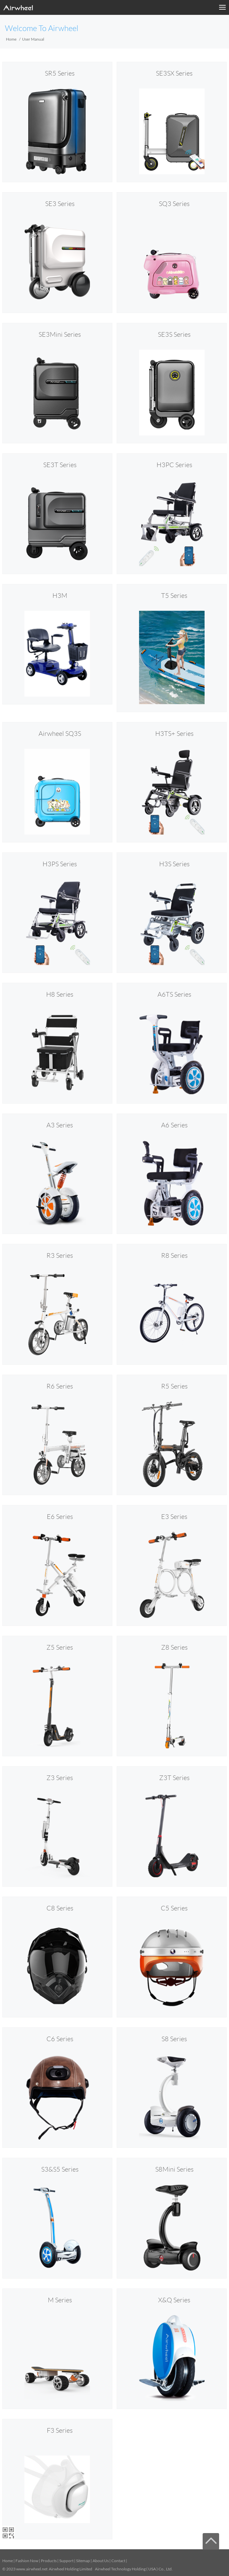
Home (11, 39)
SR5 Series (60, 73)
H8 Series (59, 994)
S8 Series (174, 2039)
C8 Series (59, 1908)
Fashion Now (26, 2560)
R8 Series (174, 1255)
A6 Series (174, 1125)
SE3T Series (60, 464)
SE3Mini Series (60, 334)
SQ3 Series (174, 203)
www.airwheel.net (31, 2568)
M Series (60, 2300)
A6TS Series (174, 994)
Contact (118, 2560)
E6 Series (60, 1516)
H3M (59, 595)
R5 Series (174, 1386)
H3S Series (174, 864)
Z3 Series (59, 1777)
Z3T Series (174, 1777)
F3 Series (60, 2430)
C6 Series (59, 2039)
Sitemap (83, 2560)
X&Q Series (174, 2300)
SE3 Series (60, 203)
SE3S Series (174, 334)
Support (66, 2560)
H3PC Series (174, 464)
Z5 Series (59, 1647)
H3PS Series (60, 864)
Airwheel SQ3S (60, 733)
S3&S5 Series (60, 2169)
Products (49, 2560)
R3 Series (59, 1255)
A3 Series (59, 1125)
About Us (101, 2560)
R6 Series (59, 1386)
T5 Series (174, 595)
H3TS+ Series (174, 733)
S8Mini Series (174, 2169)
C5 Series (174, 1908)
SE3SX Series (174, 73)
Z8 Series (174, 1647)
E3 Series (174, 1516)
